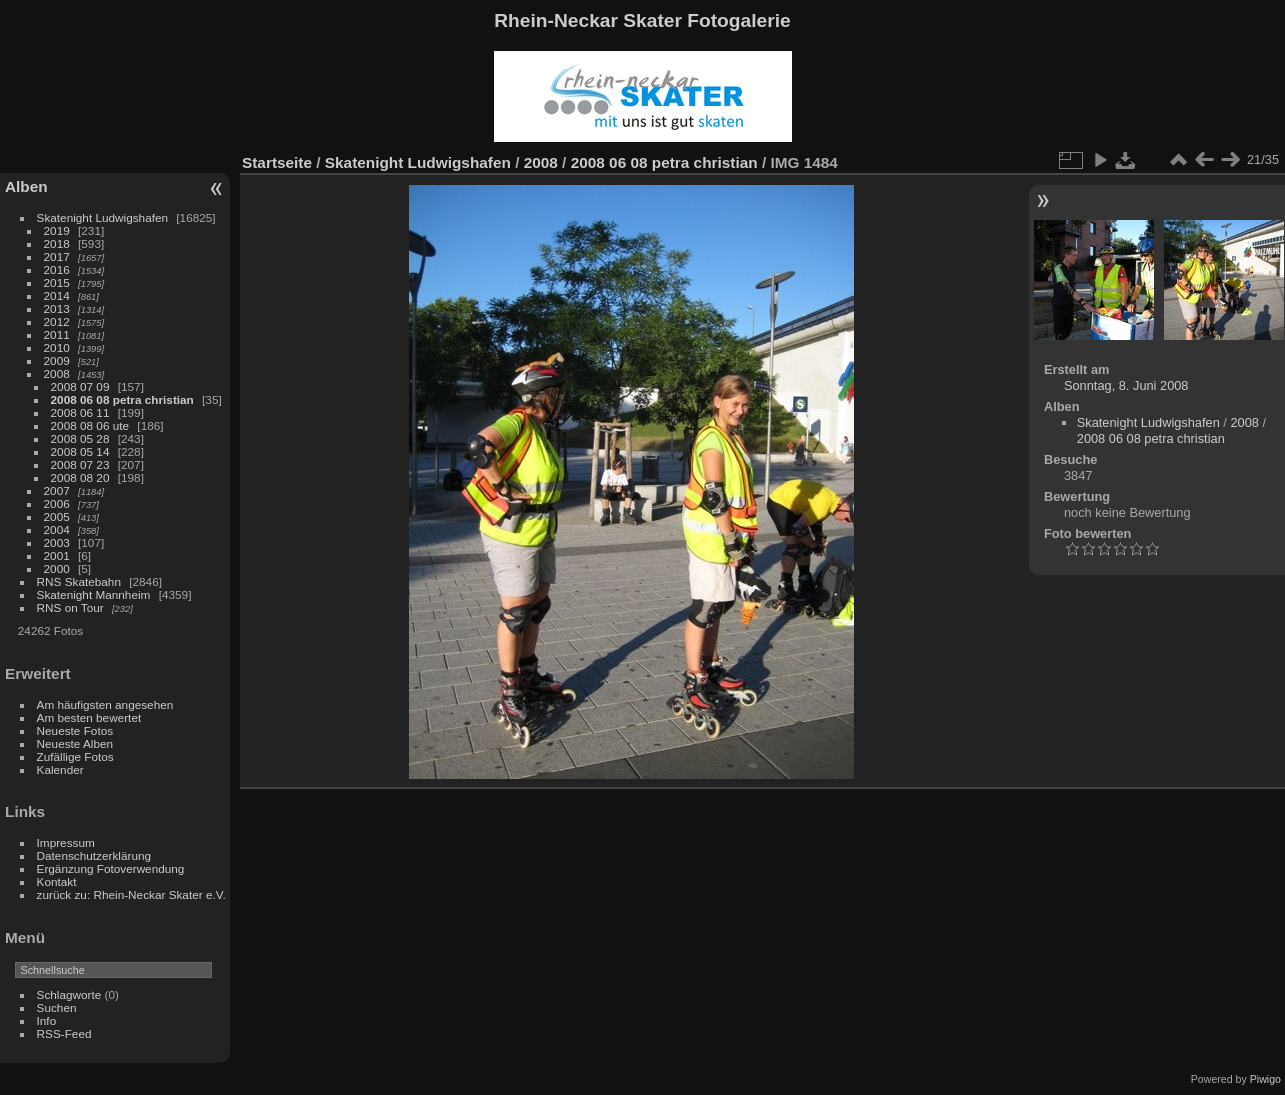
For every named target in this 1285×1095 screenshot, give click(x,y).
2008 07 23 (80, 464)
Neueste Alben (75, 743)
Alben (26, 186)
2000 (57, 568)
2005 (57, 516)
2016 (57, 269)
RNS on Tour (70, 607)
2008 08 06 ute (90, 425)
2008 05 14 (80, 451)
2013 (57, 308)
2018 (57, 243)
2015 (57, 282)
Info (47, 1020)
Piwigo (1265, 1079)
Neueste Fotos (75, 730)
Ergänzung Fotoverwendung (111, 868)
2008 (57, 373)
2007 (57, 490)
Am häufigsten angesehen (105, 704)
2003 (57, 542)
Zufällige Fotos (75, 756)
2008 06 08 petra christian (122, 399)
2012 (57, 321)
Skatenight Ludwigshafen (102, 217)
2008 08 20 (80, 477)
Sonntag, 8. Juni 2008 (1126, 385)
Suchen (57, 1007)
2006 (57, 503)
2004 (57, 529)
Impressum (66, 842)
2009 (57, 360)
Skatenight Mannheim (94, 594)
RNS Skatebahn (79, 581)
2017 (57, 256)
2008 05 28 (80, 438)
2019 (57, 230)
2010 (57, 347)
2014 (57, 295)
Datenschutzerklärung (94, 855)
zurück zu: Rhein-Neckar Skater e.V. (131, 894)
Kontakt (57, 881)
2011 (57, 334)
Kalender (60, 769)
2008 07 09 (80, 386)
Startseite (277, 162)
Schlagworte (69, 994)
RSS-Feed (64, 1033)
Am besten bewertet (89, 717)
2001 (57, 555)
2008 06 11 (80, 412)
